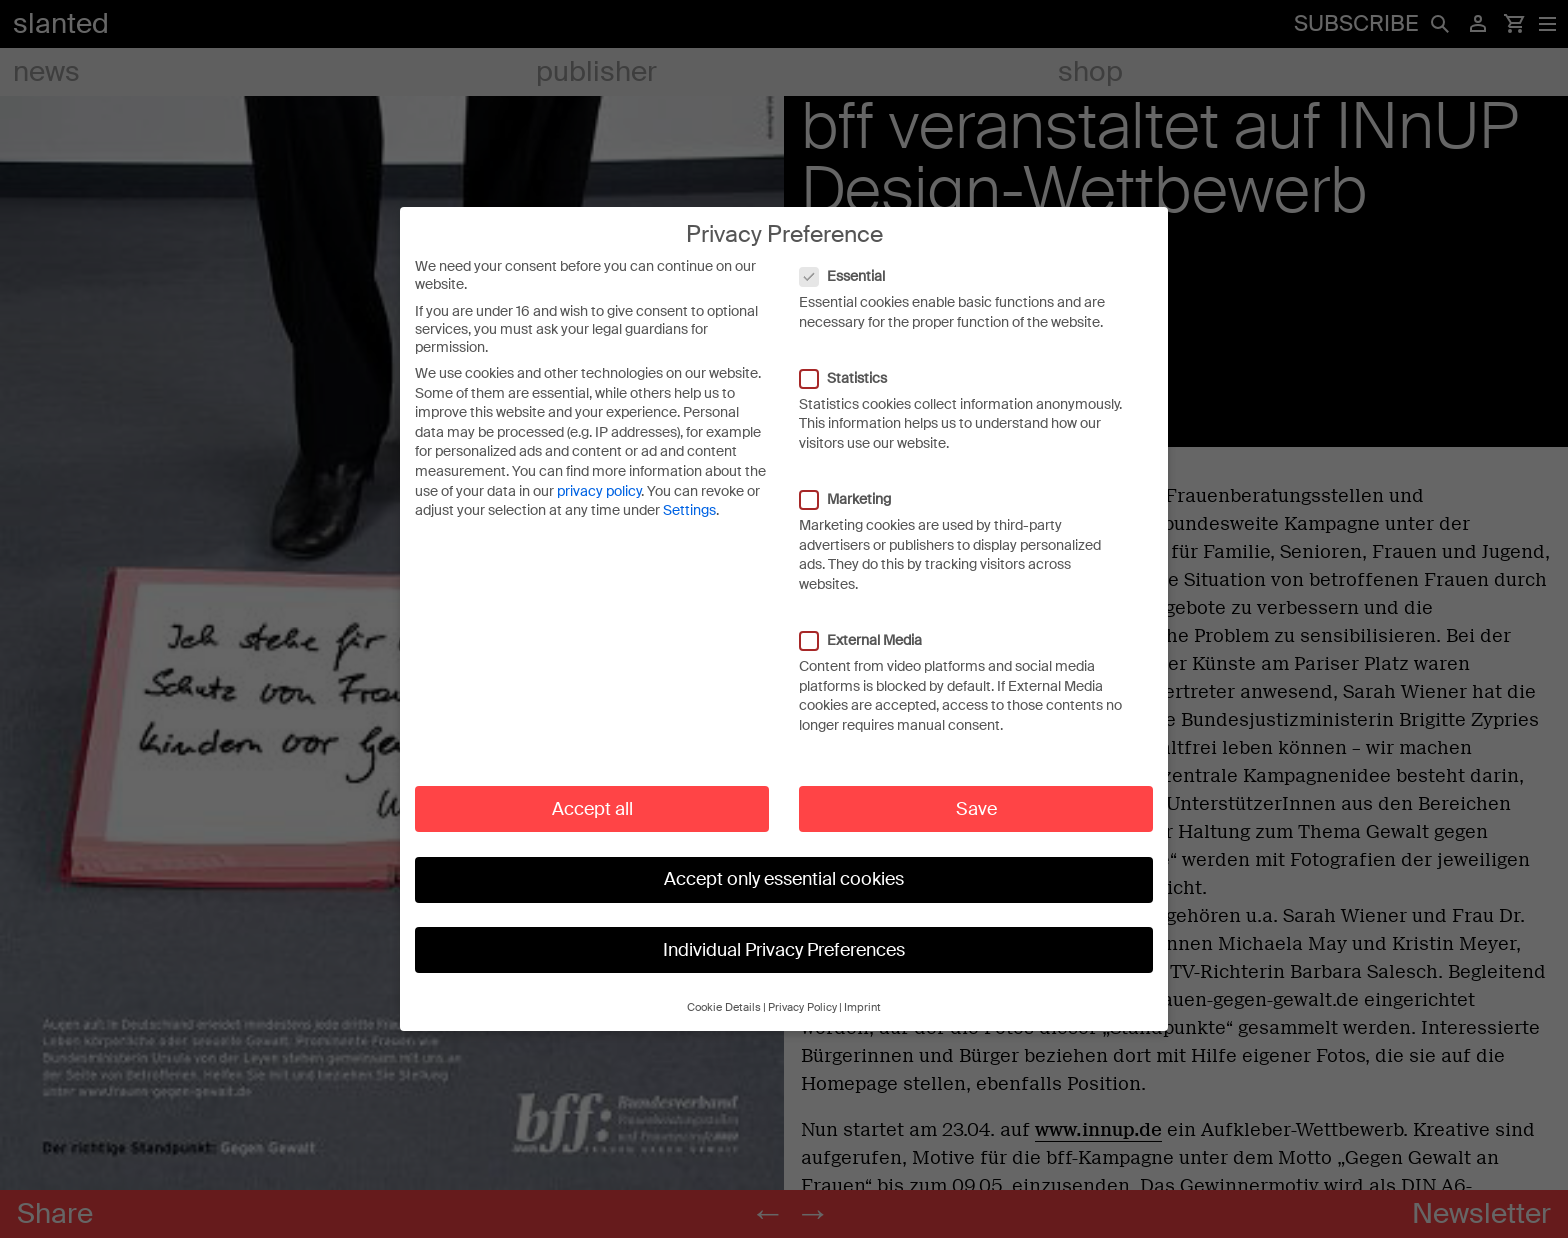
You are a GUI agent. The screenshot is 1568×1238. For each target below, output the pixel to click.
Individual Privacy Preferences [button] (784, 933)
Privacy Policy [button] (802, 991)
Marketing (855, 482)
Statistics (853, 361)
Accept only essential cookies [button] (784, 862)
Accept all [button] (592, 792)
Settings (689, 494)
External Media (871, 623)
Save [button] (976, 792)
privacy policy (599, 474)
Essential (852, 259)
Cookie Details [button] (724, 991)
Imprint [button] (862, 991)
